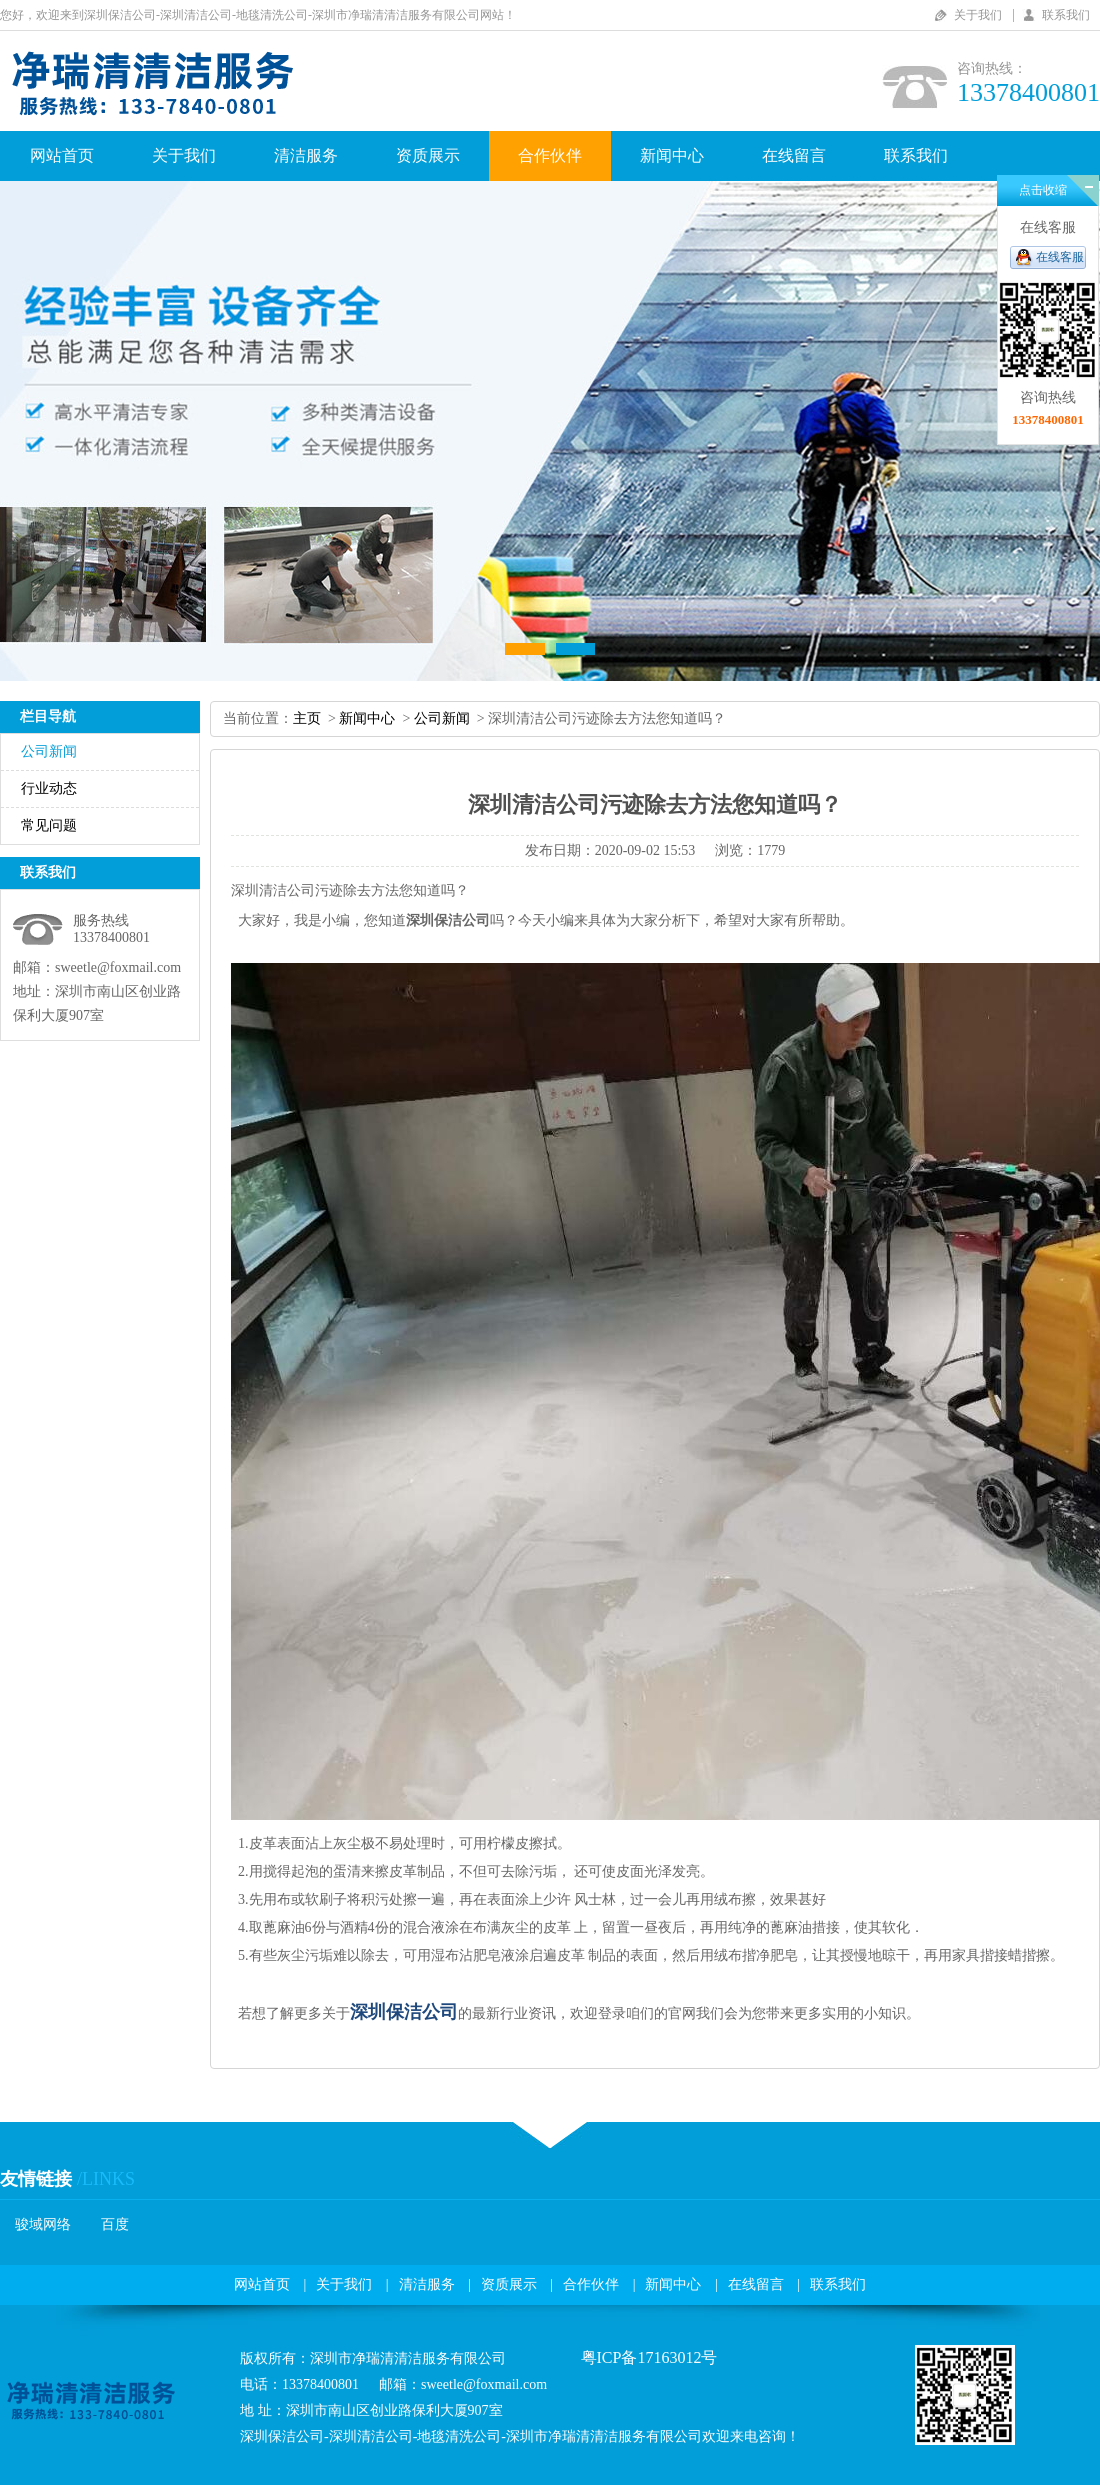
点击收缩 (1043, 190)
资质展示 (428, 155)
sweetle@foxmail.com (118, 967)
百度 (115, 2224)
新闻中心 (672, 155)
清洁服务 (306, 155)
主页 (307, 718)
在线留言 (794, 155)
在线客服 (1060, 257)
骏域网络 (43, 2224)
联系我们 (1066, 15)
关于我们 (978, 15)
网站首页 (62, 155)
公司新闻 (49, 751)
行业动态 (49, 788)
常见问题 (49, 825)
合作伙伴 (550, 155)
